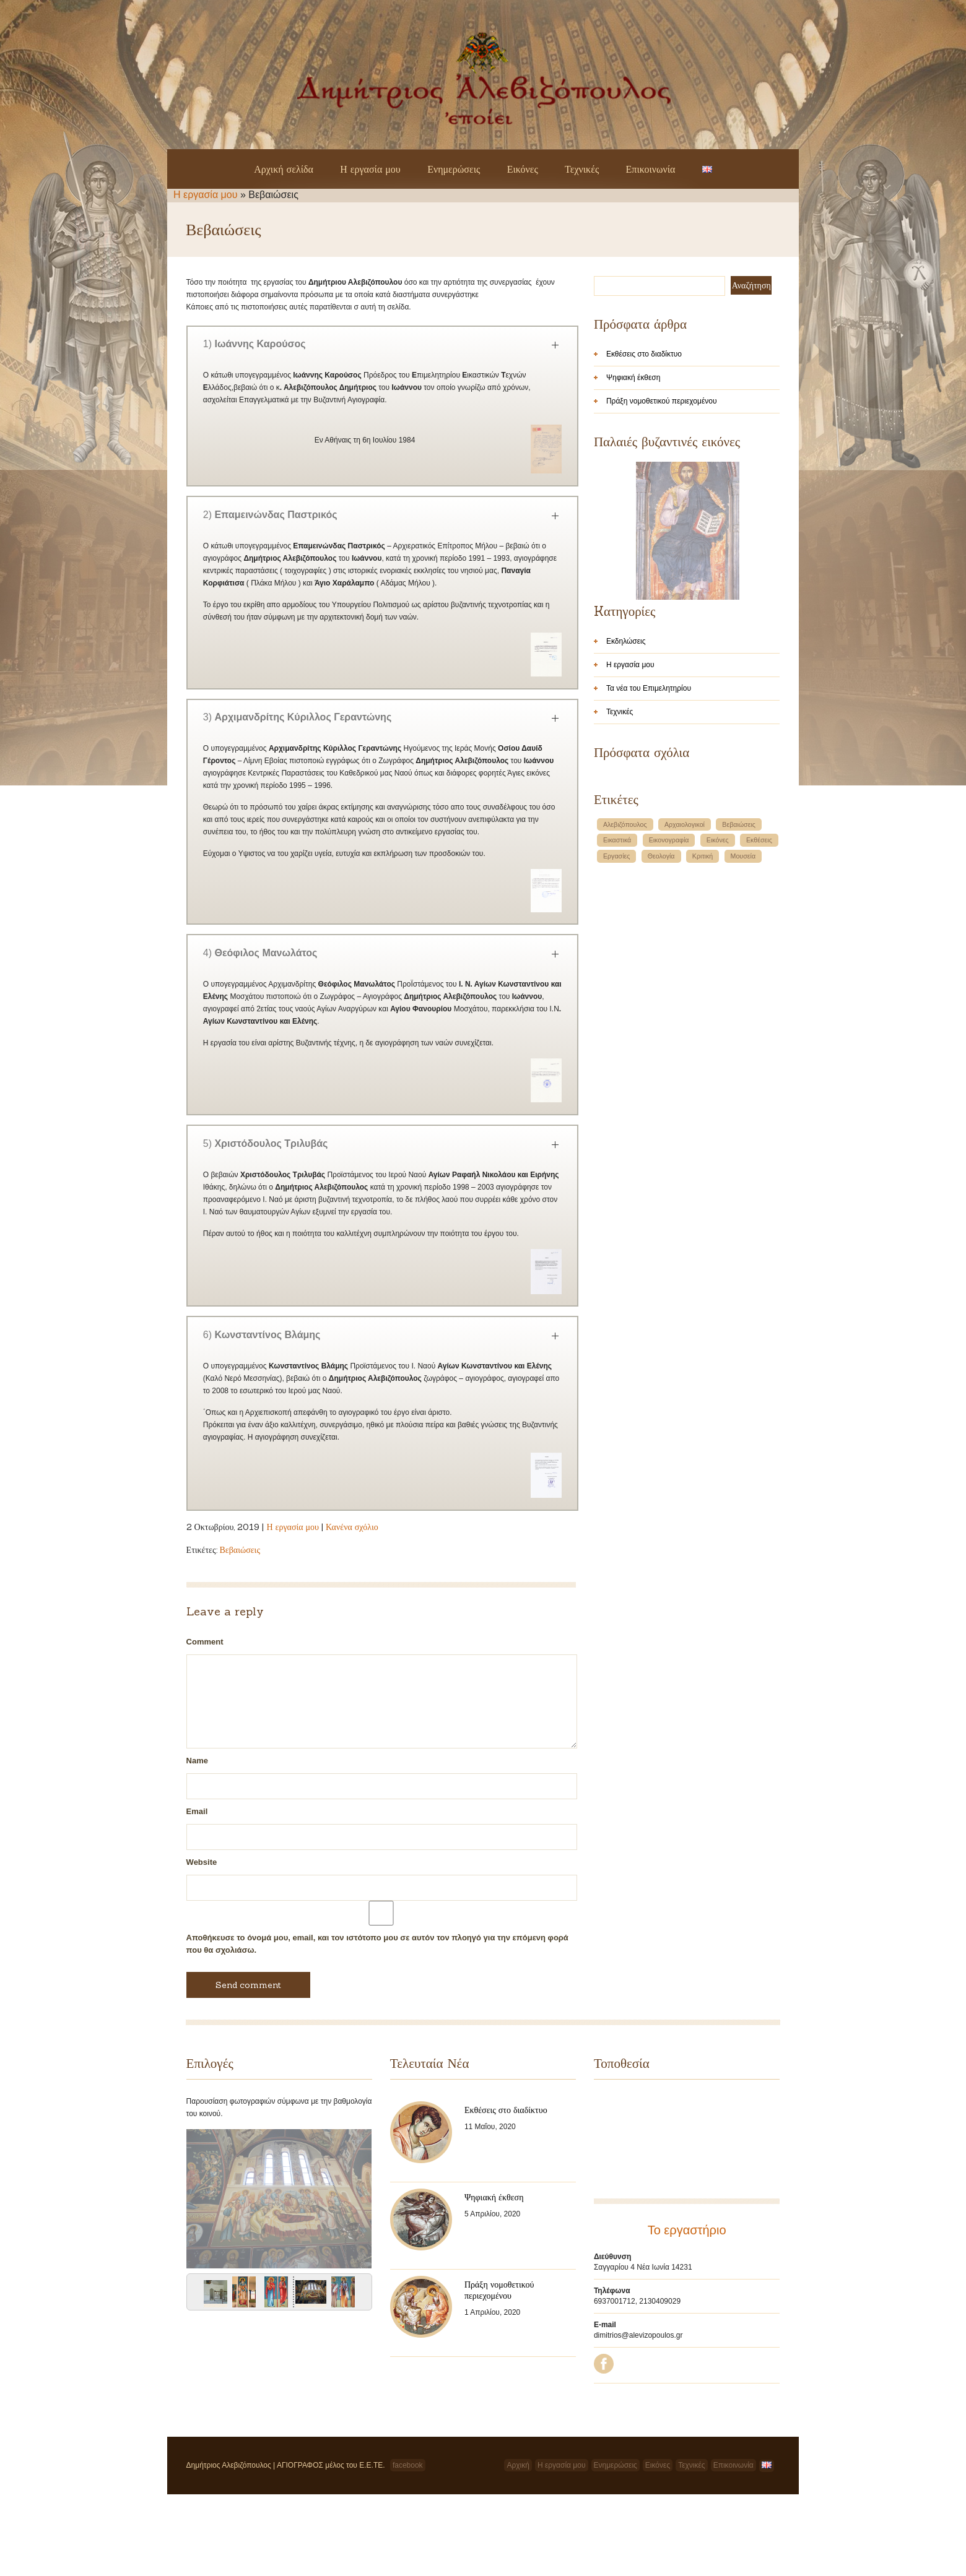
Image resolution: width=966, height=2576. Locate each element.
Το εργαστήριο (687, 2230)
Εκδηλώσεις (626, 800)
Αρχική (518, 2547)
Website (201, 1862)
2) (270, 514)
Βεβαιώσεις (240, 1549)
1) (254, 344)
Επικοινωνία (651, 169)
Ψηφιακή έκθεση (633, 377)
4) (260, 953)
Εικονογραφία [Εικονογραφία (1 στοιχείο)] (669, 999)
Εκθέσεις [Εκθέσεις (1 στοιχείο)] (759, 999)
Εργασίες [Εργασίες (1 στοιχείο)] (616, 1015)
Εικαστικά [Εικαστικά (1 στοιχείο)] (617, 999)
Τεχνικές (582, 169)
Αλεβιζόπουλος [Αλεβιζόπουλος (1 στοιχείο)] (625, 983)
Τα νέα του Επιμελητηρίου (648, 847)
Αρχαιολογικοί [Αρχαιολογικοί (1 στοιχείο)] (684, 983)
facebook (408, 2547)
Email (197, 1811)
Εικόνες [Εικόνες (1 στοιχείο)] (718, 999)
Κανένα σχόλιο (352, 1526)
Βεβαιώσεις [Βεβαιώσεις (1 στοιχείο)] (738, 983)
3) (297, 717)
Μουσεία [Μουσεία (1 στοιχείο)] (743, 1015)
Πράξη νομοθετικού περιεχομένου (661, 401)
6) (262, 1334)
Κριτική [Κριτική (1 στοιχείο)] (702, 1015)
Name (197, 1760)
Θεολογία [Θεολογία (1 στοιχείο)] (661, 1015)
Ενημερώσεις (453, 169)
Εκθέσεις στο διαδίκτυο (644, 354)
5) (265, 1143)
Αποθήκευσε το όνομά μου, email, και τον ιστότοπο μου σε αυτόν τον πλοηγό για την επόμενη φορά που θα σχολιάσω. (377, 1944)
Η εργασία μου (370, 169)
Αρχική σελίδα (283, 169)
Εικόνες (522, 169)
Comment (205, 1641)
